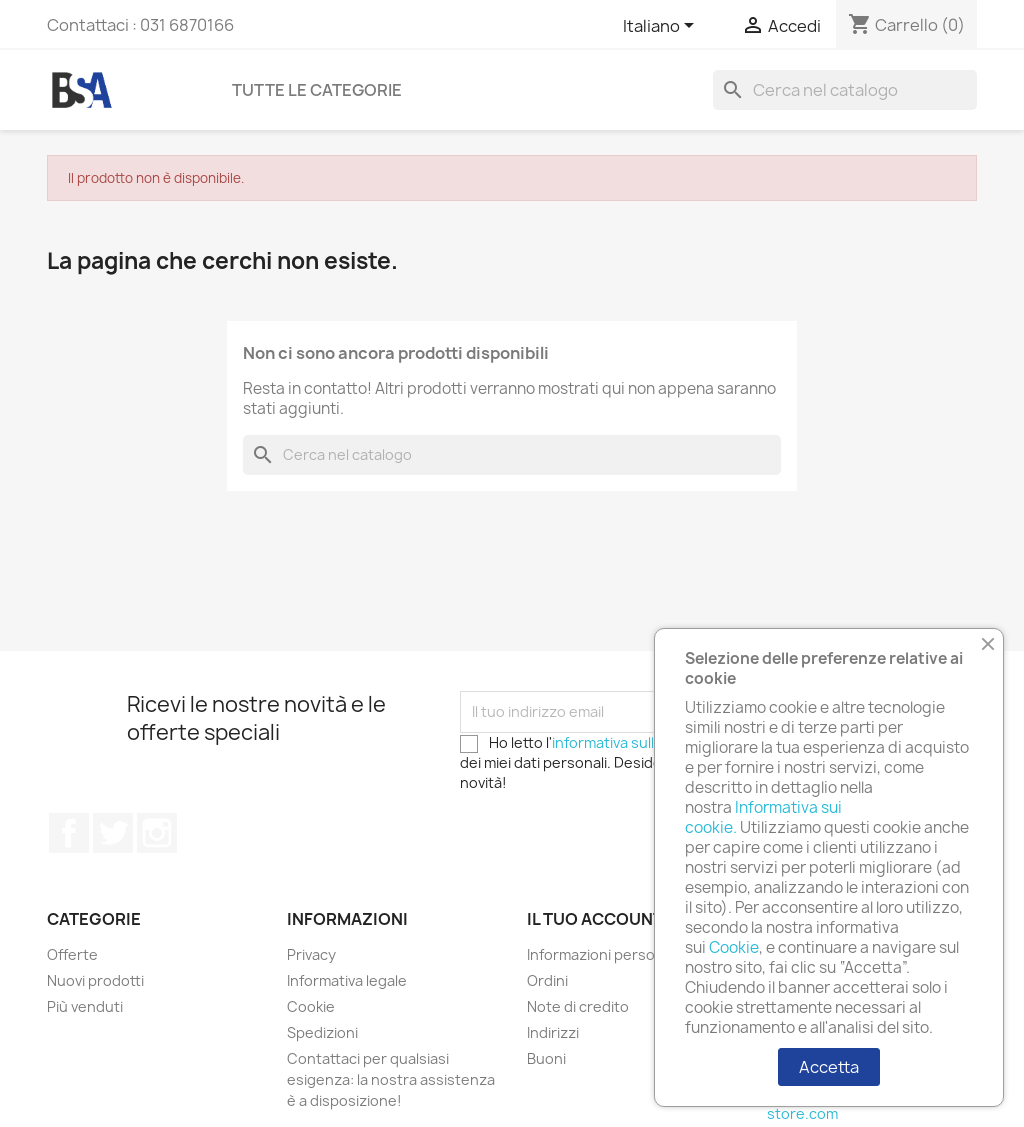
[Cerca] (845, 90)
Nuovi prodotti (95, 980)
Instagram (157, 833)
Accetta (829, 1067)
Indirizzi (553, 1032)
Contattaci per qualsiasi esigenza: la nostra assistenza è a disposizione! (391, 1079)
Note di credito (578, 1006)
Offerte (72, 954)
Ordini (547, 980)
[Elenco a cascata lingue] (662, 27)
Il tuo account (595, 919)
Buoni (546, 1058)
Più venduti (85, 1006)
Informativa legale (347, 980)
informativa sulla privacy (633, 742)
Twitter (113, 833)
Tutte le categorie (317, 90)
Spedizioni (322, 1032)
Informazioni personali (602, 954)
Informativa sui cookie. (763, 817)
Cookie (311, 1006)
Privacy (311, 954)
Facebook (69, 833)
